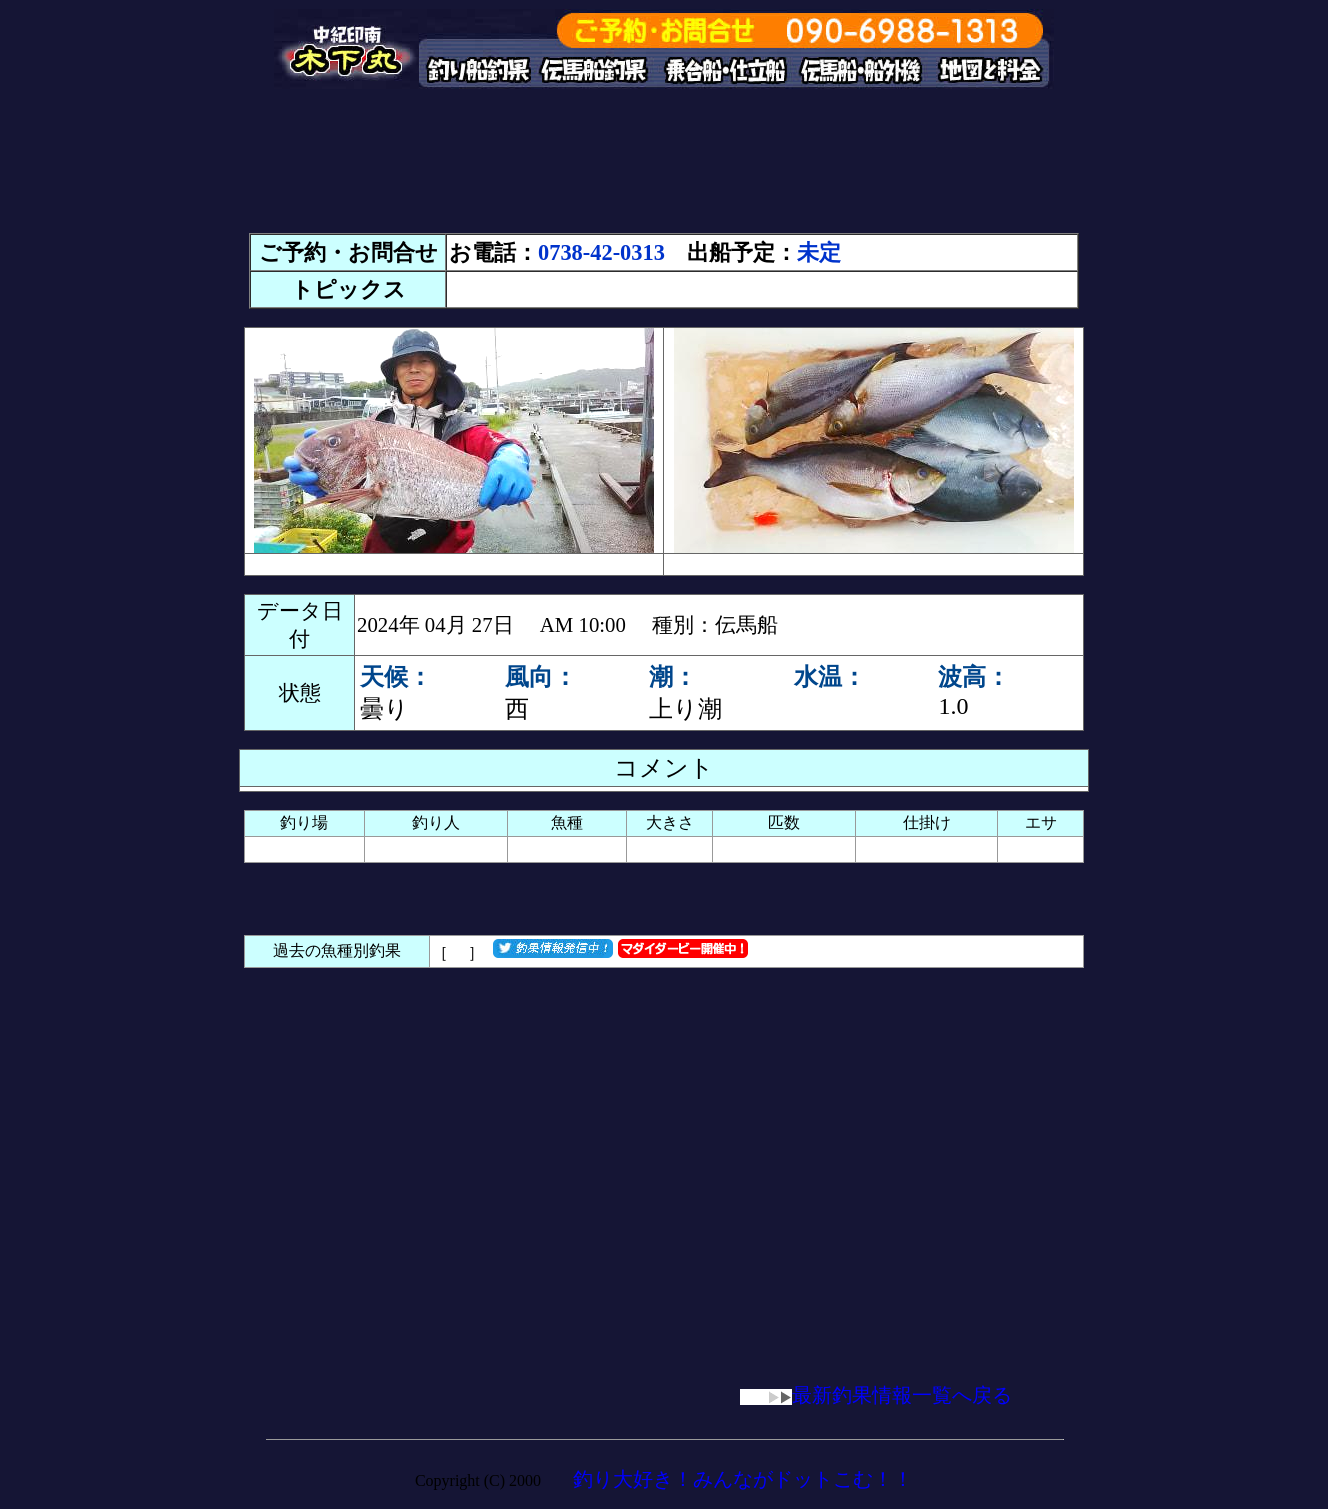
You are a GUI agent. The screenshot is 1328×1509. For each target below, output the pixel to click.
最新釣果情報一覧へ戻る (876, 1395)
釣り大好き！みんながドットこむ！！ (743, 1479)
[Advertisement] (664, 170)
